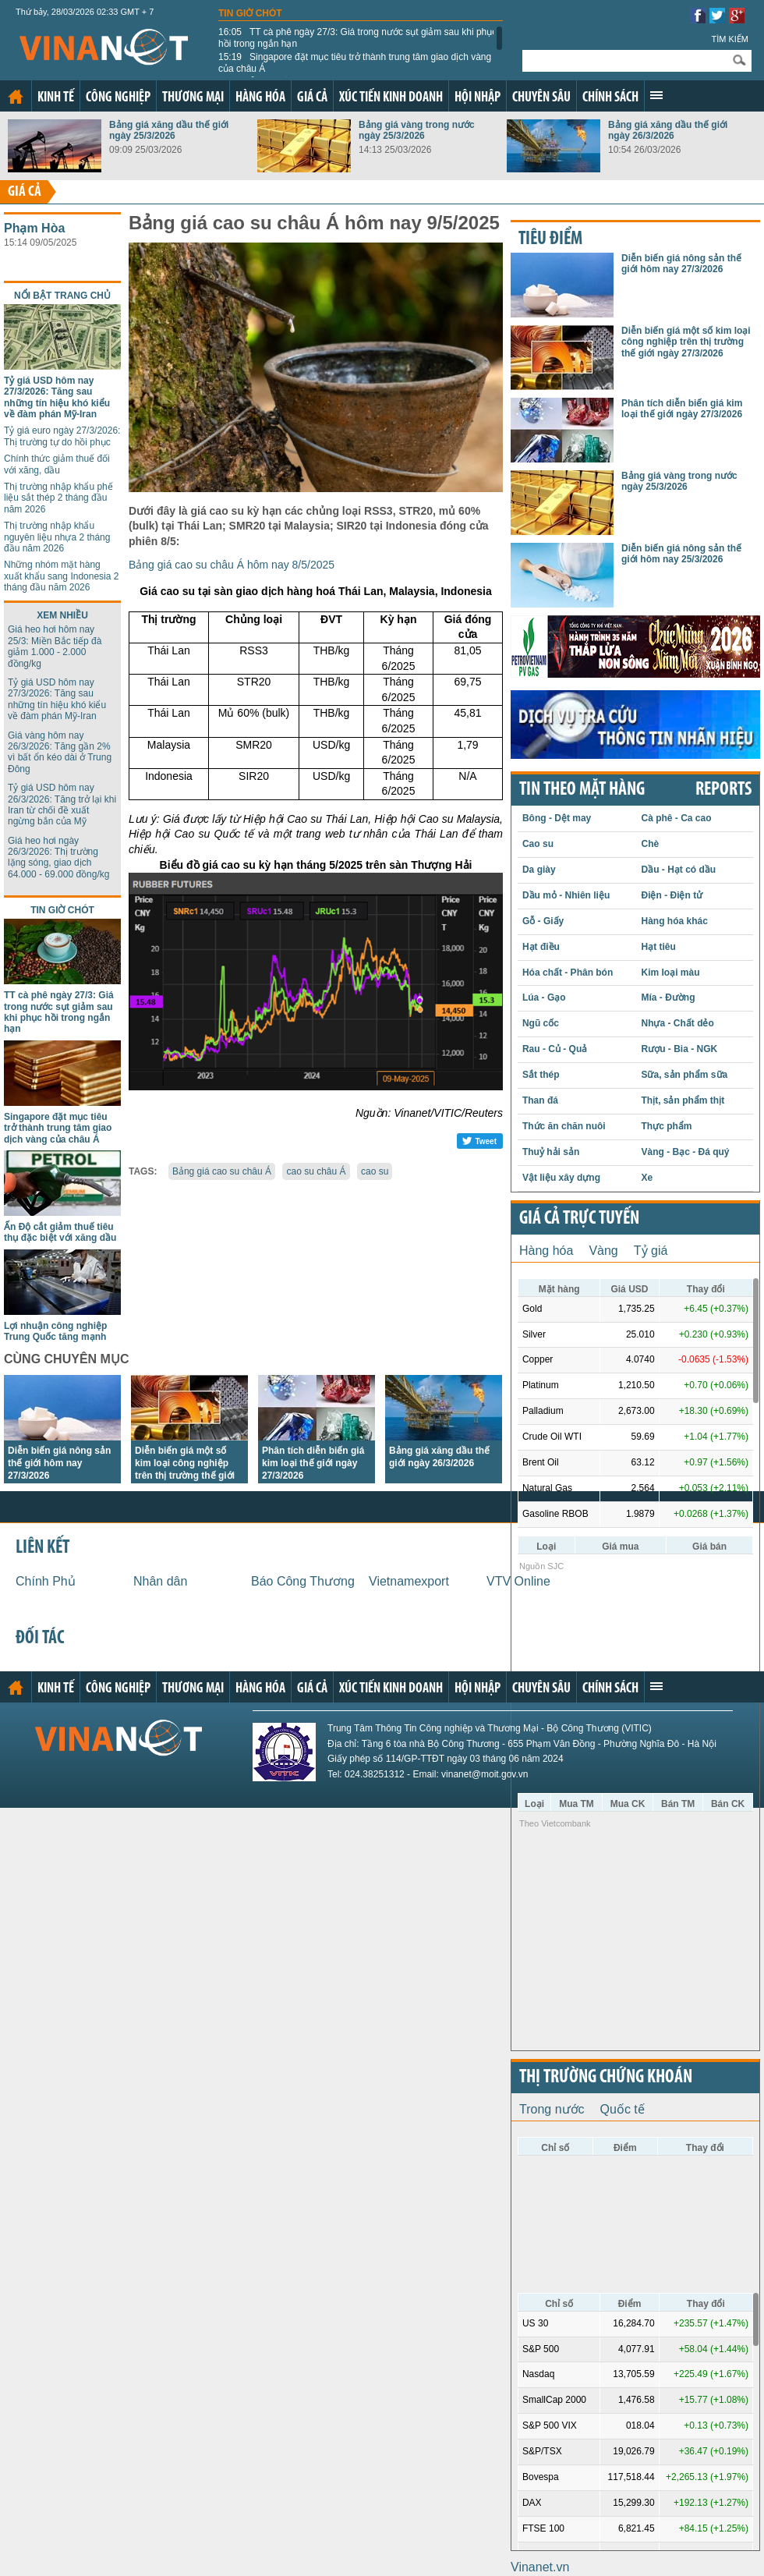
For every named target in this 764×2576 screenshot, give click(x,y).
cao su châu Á (315, 1171)
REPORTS (723, 790)
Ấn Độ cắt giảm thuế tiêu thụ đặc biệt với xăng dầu (60, 1232)
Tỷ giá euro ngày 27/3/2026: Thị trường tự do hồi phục (62, 436)
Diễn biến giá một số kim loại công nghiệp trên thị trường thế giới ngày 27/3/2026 (686, 342)
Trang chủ (15, 97)
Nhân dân (160, 1581)
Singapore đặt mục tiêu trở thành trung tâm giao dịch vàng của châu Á (354, 62)
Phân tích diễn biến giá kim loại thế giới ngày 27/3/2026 (313, 1463)
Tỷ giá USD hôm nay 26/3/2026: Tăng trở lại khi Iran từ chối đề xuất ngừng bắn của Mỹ (62, 804)
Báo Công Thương (303, 1581)
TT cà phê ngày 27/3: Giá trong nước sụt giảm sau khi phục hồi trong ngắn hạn (357, 37)
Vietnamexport (409, 1581)
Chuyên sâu (541, 97)
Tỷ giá (651, 1250)
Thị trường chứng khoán (605, 2077)
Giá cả (312, 97)
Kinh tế (55, 97)
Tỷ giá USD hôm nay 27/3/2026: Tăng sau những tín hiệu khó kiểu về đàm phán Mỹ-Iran (57, 397)
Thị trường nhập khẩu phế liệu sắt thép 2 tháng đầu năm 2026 (58, 498)
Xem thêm (656, 95)
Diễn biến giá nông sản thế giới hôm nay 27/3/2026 (59, 1463)
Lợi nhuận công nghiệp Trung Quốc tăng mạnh (55, 1331)
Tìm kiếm (729, 39)
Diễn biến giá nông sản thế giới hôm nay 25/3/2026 (681, 554)
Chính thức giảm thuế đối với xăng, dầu (57, 464)
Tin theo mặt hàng (582, 790)
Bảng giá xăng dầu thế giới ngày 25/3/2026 (168, 130)
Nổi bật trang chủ (62, 295)
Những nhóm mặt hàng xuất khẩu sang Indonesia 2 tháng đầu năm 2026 (61, 576)
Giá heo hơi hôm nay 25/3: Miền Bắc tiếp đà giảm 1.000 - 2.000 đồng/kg (54, 646)
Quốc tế (622, 2109)
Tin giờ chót (250, 13)
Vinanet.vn (540, 2567)
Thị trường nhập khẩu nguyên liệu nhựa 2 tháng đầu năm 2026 (57, 537)
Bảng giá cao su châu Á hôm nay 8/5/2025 (231, 564)
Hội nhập (477, 97)
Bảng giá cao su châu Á (221, 1171)
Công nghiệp (118, 97)
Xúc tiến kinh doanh (391, 97)
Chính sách (610, 97)
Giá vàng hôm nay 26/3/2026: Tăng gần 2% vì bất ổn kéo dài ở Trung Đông (59, 752)
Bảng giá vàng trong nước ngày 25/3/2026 (417, 130)
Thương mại (193, 97)
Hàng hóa (260, 97)
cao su (374, 1171)
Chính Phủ (46, 1581)
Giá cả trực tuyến (579, 1219)
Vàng (603, 1250)
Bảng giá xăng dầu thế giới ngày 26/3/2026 (667, 130)
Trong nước (552, 2109)
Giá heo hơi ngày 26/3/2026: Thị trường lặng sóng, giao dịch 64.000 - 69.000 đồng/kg (58, 857)
